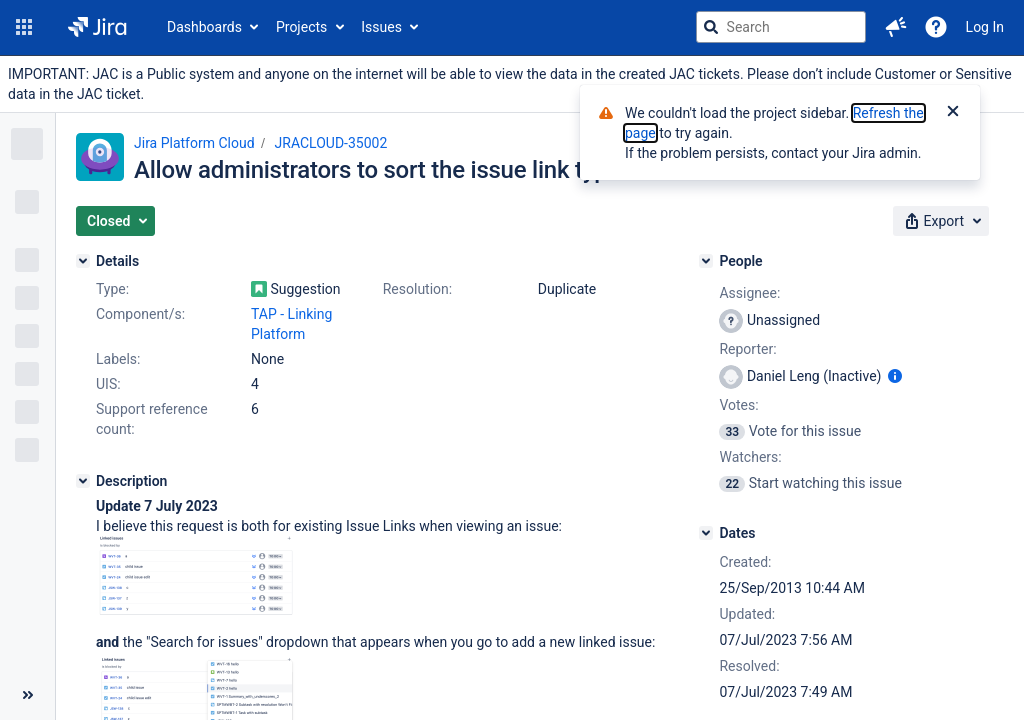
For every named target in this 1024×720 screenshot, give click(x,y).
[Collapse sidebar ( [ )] (27, 695)
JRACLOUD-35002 (331, 143)
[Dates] (706, 533)
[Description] (83, 481)
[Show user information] (895, 376)
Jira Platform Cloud (194, 143)
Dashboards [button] (204, 27)
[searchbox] (781, 27)
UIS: (108, 384)
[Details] (83, 261)
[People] (706, 261)
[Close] (953, 113)
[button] (24, 27)
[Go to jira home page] (97, 27)
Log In (985, 27)
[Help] (936, 27)
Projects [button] (301, 27)
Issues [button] (381, 27)
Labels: (118, 359)
